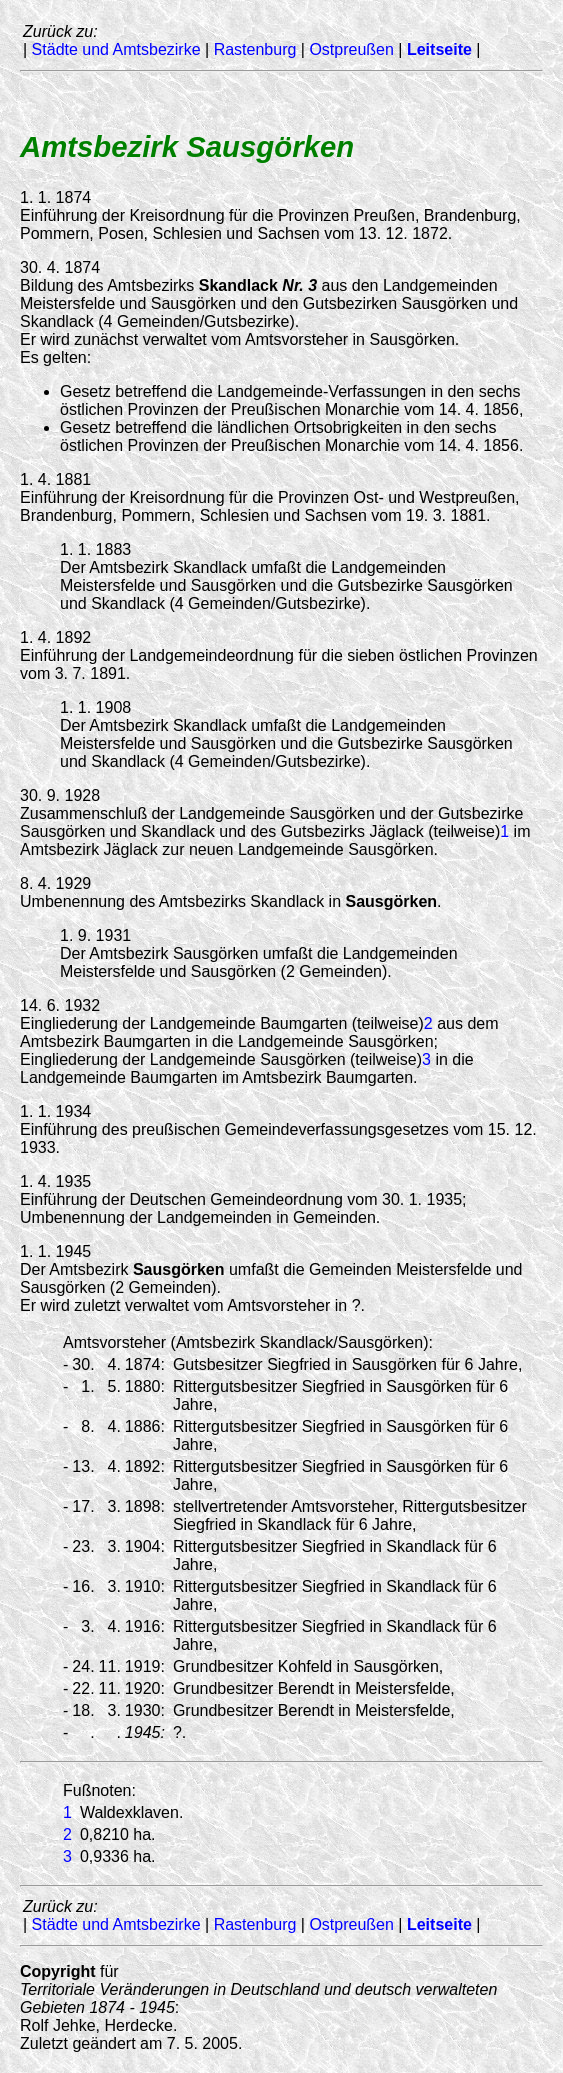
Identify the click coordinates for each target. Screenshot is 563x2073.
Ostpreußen (351, 49)
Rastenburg (255, 49)
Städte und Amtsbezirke (116, 49)
